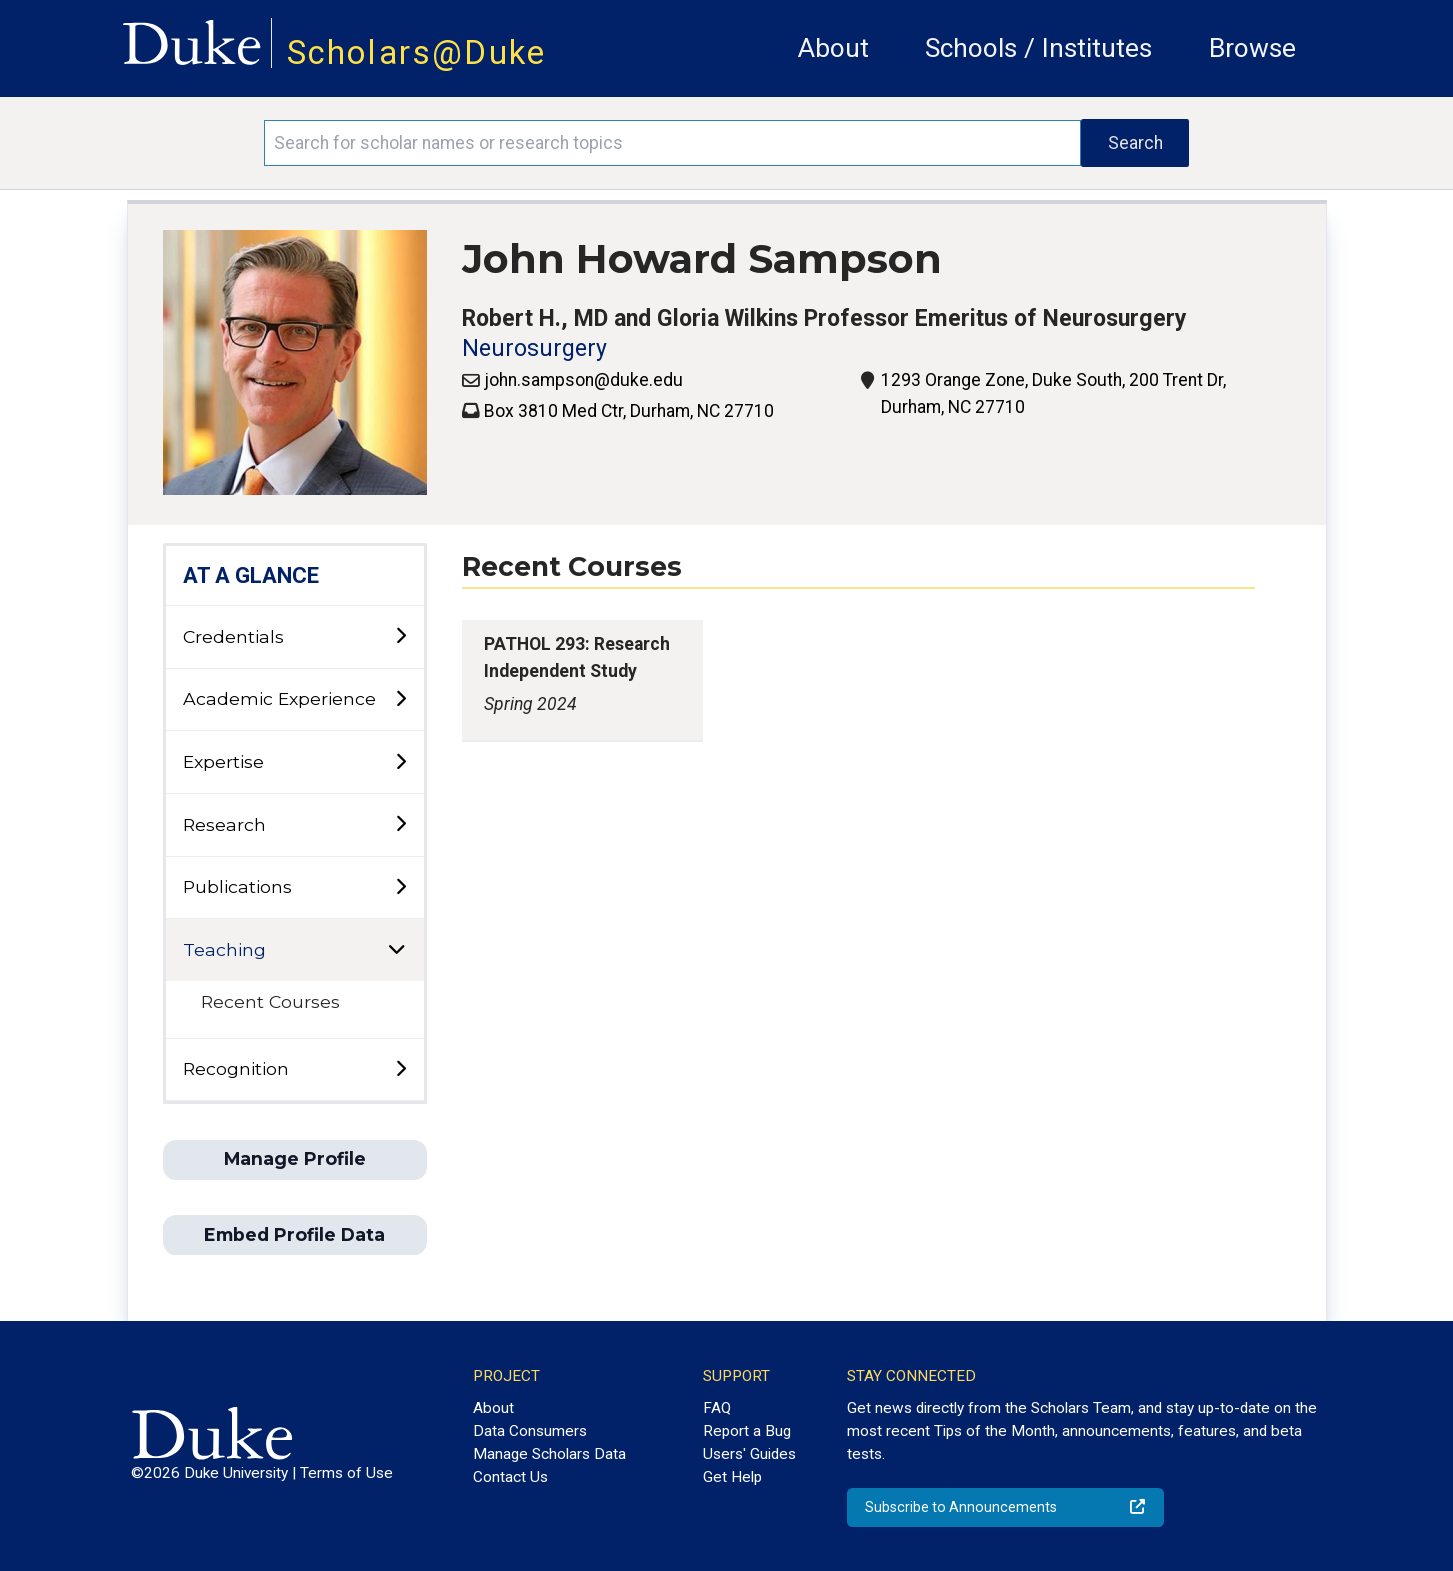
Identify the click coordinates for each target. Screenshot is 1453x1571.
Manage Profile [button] (295, 1158)
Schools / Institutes (1038, 48)
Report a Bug (747, 1431)
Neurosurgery (534, 348)
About (833, 48)
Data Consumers (530, 1431)
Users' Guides (749, 1454)
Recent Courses (270, 1001)
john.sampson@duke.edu (583, 380)
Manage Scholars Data (549, 1454)
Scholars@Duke (417, 52)
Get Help (732, 1477)
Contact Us (510, 1477)
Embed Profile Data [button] (294, 1234)
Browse (1252, 48)
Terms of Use (346, 1473)
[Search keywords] (672, 143)
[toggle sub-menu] (400, 636)
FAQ (717, 1408)
